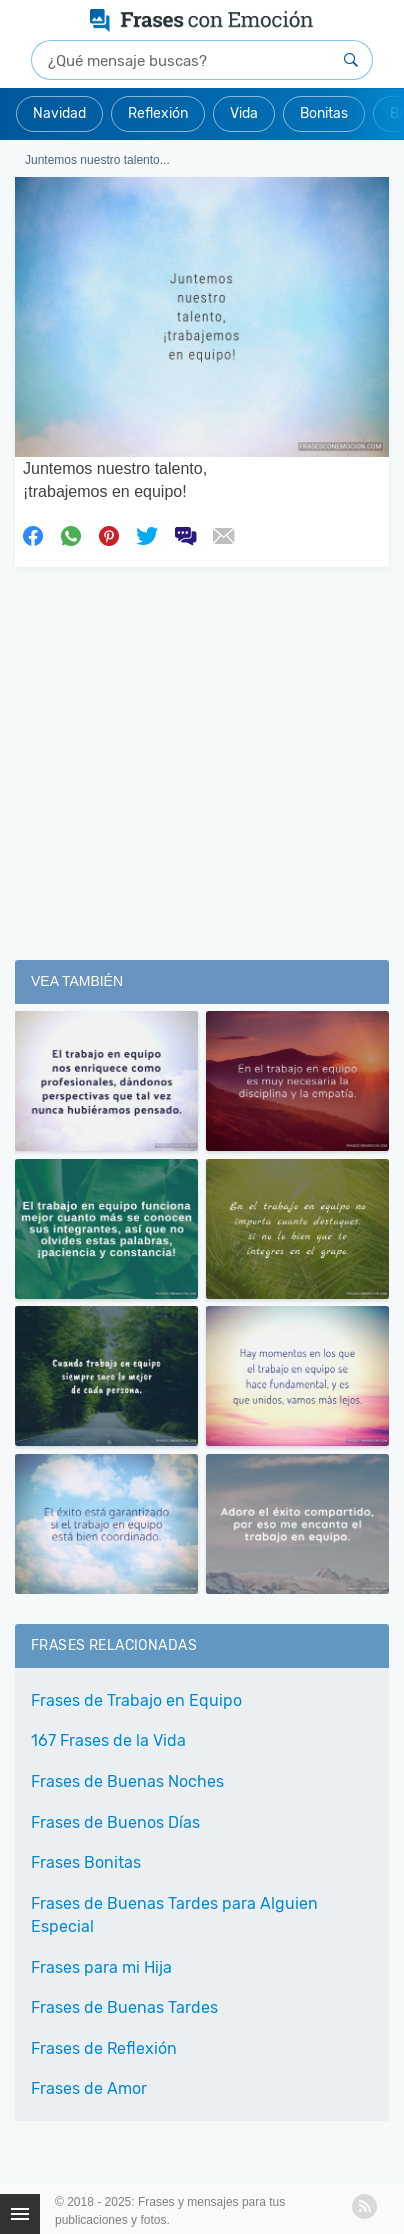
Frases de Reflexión (104, 2048)
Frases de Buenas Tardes (124, 2007)
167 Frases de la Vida (108, 1740)
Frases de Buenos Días (115, 1822)
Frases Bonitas (86, 1862)
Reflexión (158, 113)
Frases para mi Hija (101, 1967)
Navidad (59, 113)
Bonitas (324, 113)
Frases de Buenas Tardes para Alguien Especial (174, 1915)
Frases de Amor (89, 2088)
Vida (244, 113)
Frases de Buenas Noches (127, 1781)
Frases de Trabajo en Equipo (136, 1700)
